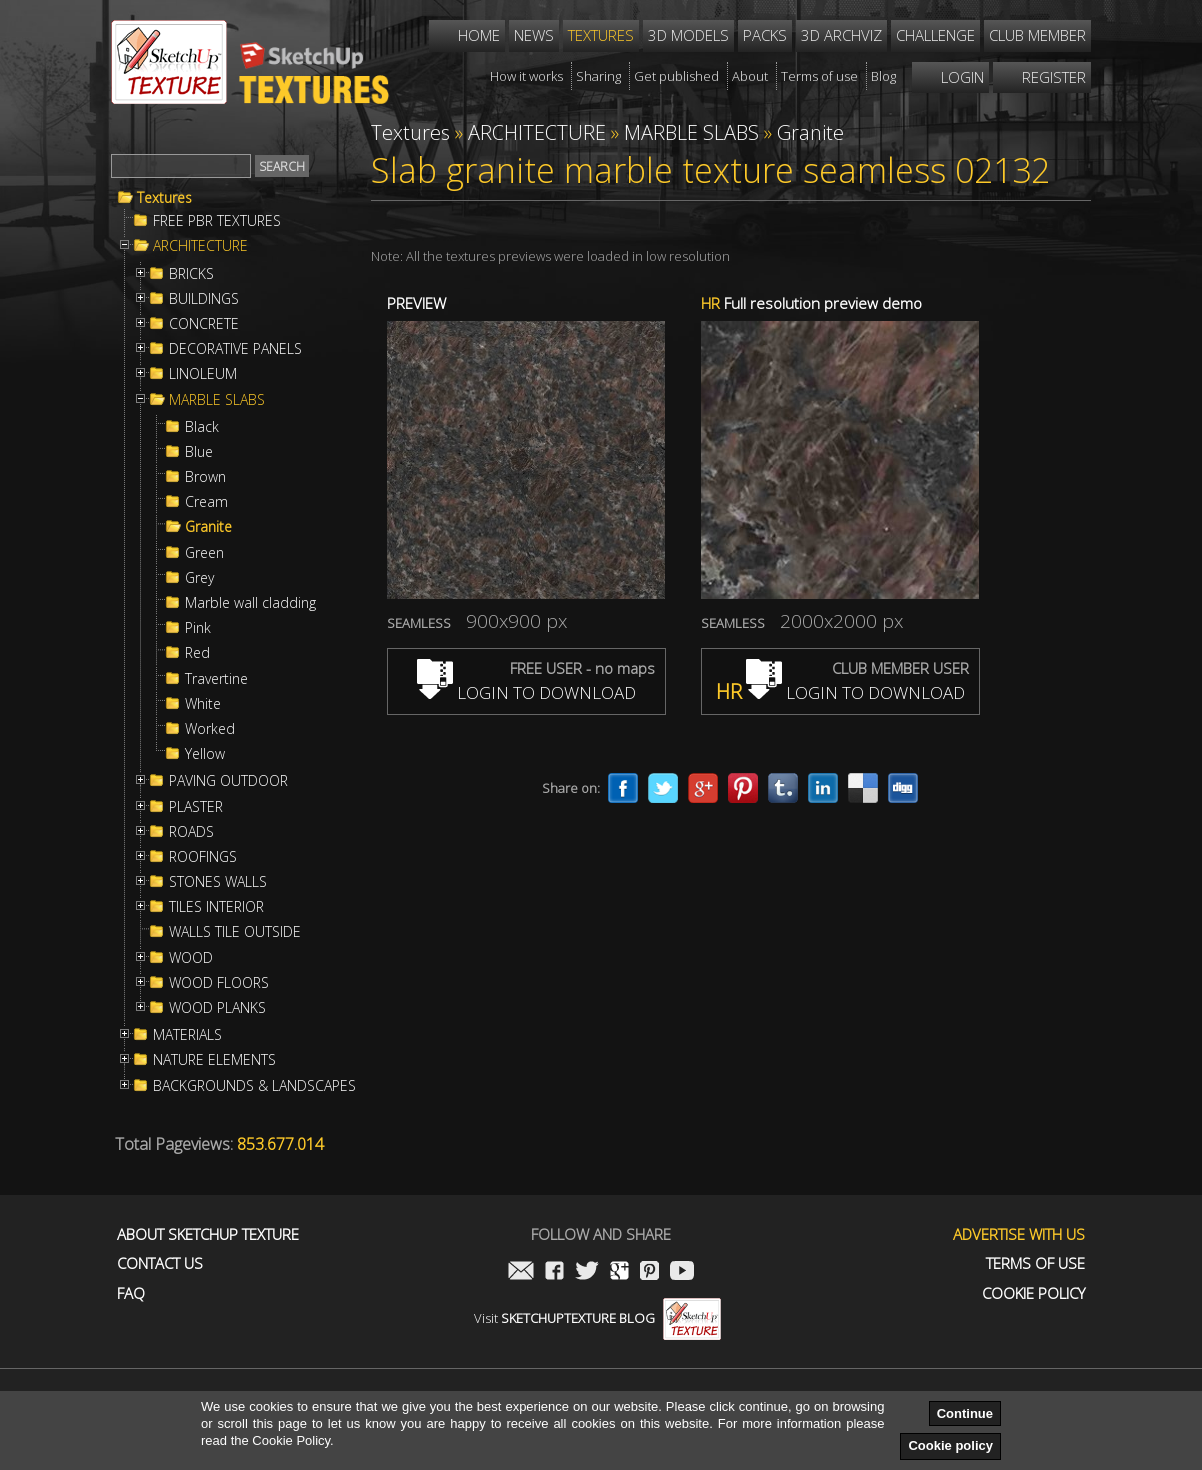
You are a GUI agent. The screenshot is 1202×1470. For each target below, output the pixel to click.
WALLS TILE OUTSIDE (235, 932)
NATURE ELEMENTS (214, 1060)
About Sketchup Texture (208, 1234)
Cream (206, 502)
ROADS (191, 832)
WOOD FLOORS (219, 983)
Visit (597, 1318)
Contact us (160, 1263)
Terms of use (1035, 1263)
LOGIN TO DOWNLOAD (526, 692)
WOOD (191, 958)
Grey (199, 578)
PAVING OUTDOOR (228, 781)
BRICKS (191, 274)
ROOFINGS (203, 857)
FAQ (131, 1293)
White (203, 704)
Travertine (216, 679)
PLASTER (196, 807)
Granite (208, 527)
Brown (205, 477)
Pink (198, 628)
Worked (210, 729)
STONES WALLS (218, 882)
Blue (199, 452)
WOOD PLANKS (217, 1008)
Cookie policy (950, 1445)
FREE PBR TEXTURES (217, 221)
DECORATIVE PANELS (235, 349)
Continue (965, 1413)
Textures (164, 198)
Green (204, 553)
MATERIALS (187, 1035)
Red (197, 653)
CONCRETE (204, 324)
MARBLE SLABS (217, 400)
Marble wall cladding (250, 603)
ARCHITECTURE (200, 246)
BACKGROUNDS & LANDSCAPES (254, 1086)
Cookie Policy (1033, 1293)
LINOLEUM (203, 374)
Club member (1037, 35)
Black (202, 427)
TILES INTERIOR (216, 907)
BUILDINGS (204, 299)
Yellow (205, 754)
